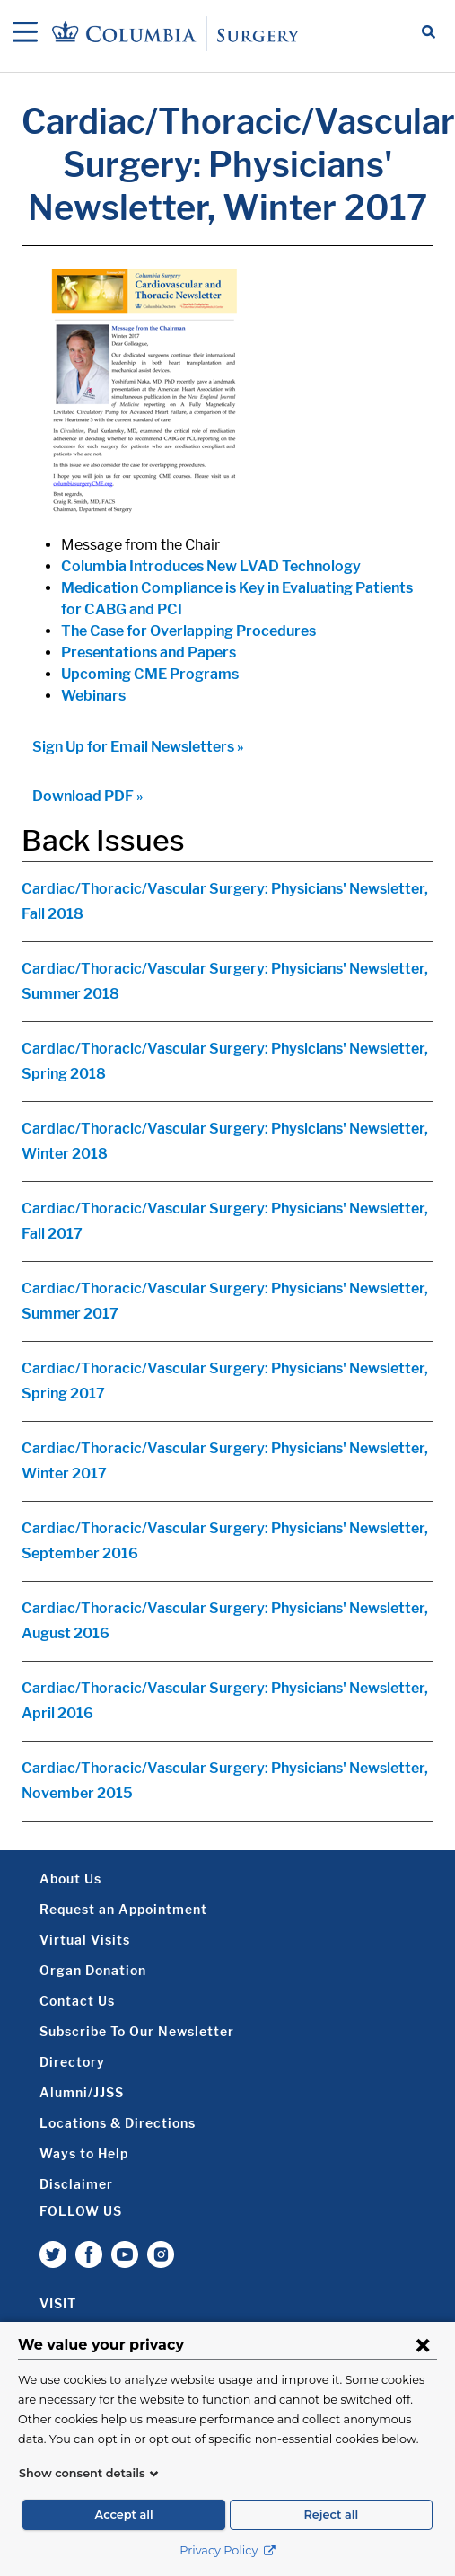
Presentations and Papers (148, 652)
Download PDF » (88, 796)
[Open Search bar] (428, 33)
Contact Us (77, 2000)
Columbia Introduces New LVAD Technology (211, 566)
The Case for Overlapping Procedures (188, 631)
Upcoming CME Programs (150, 674)
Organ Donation (92, 1970)
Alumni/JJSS (81, 2092)
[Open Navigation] (25, 33)
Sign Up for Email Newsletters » (138, 746)
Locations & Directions (117, 2122)
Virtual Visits (84, 1939)
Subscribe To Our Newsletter (136, 2031)
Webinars (93, 695)
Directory (72, 2061)
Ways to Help (83, 2153)
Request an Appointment (123, 1909)
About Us (70, 1878)
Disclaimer (76, 2184)
